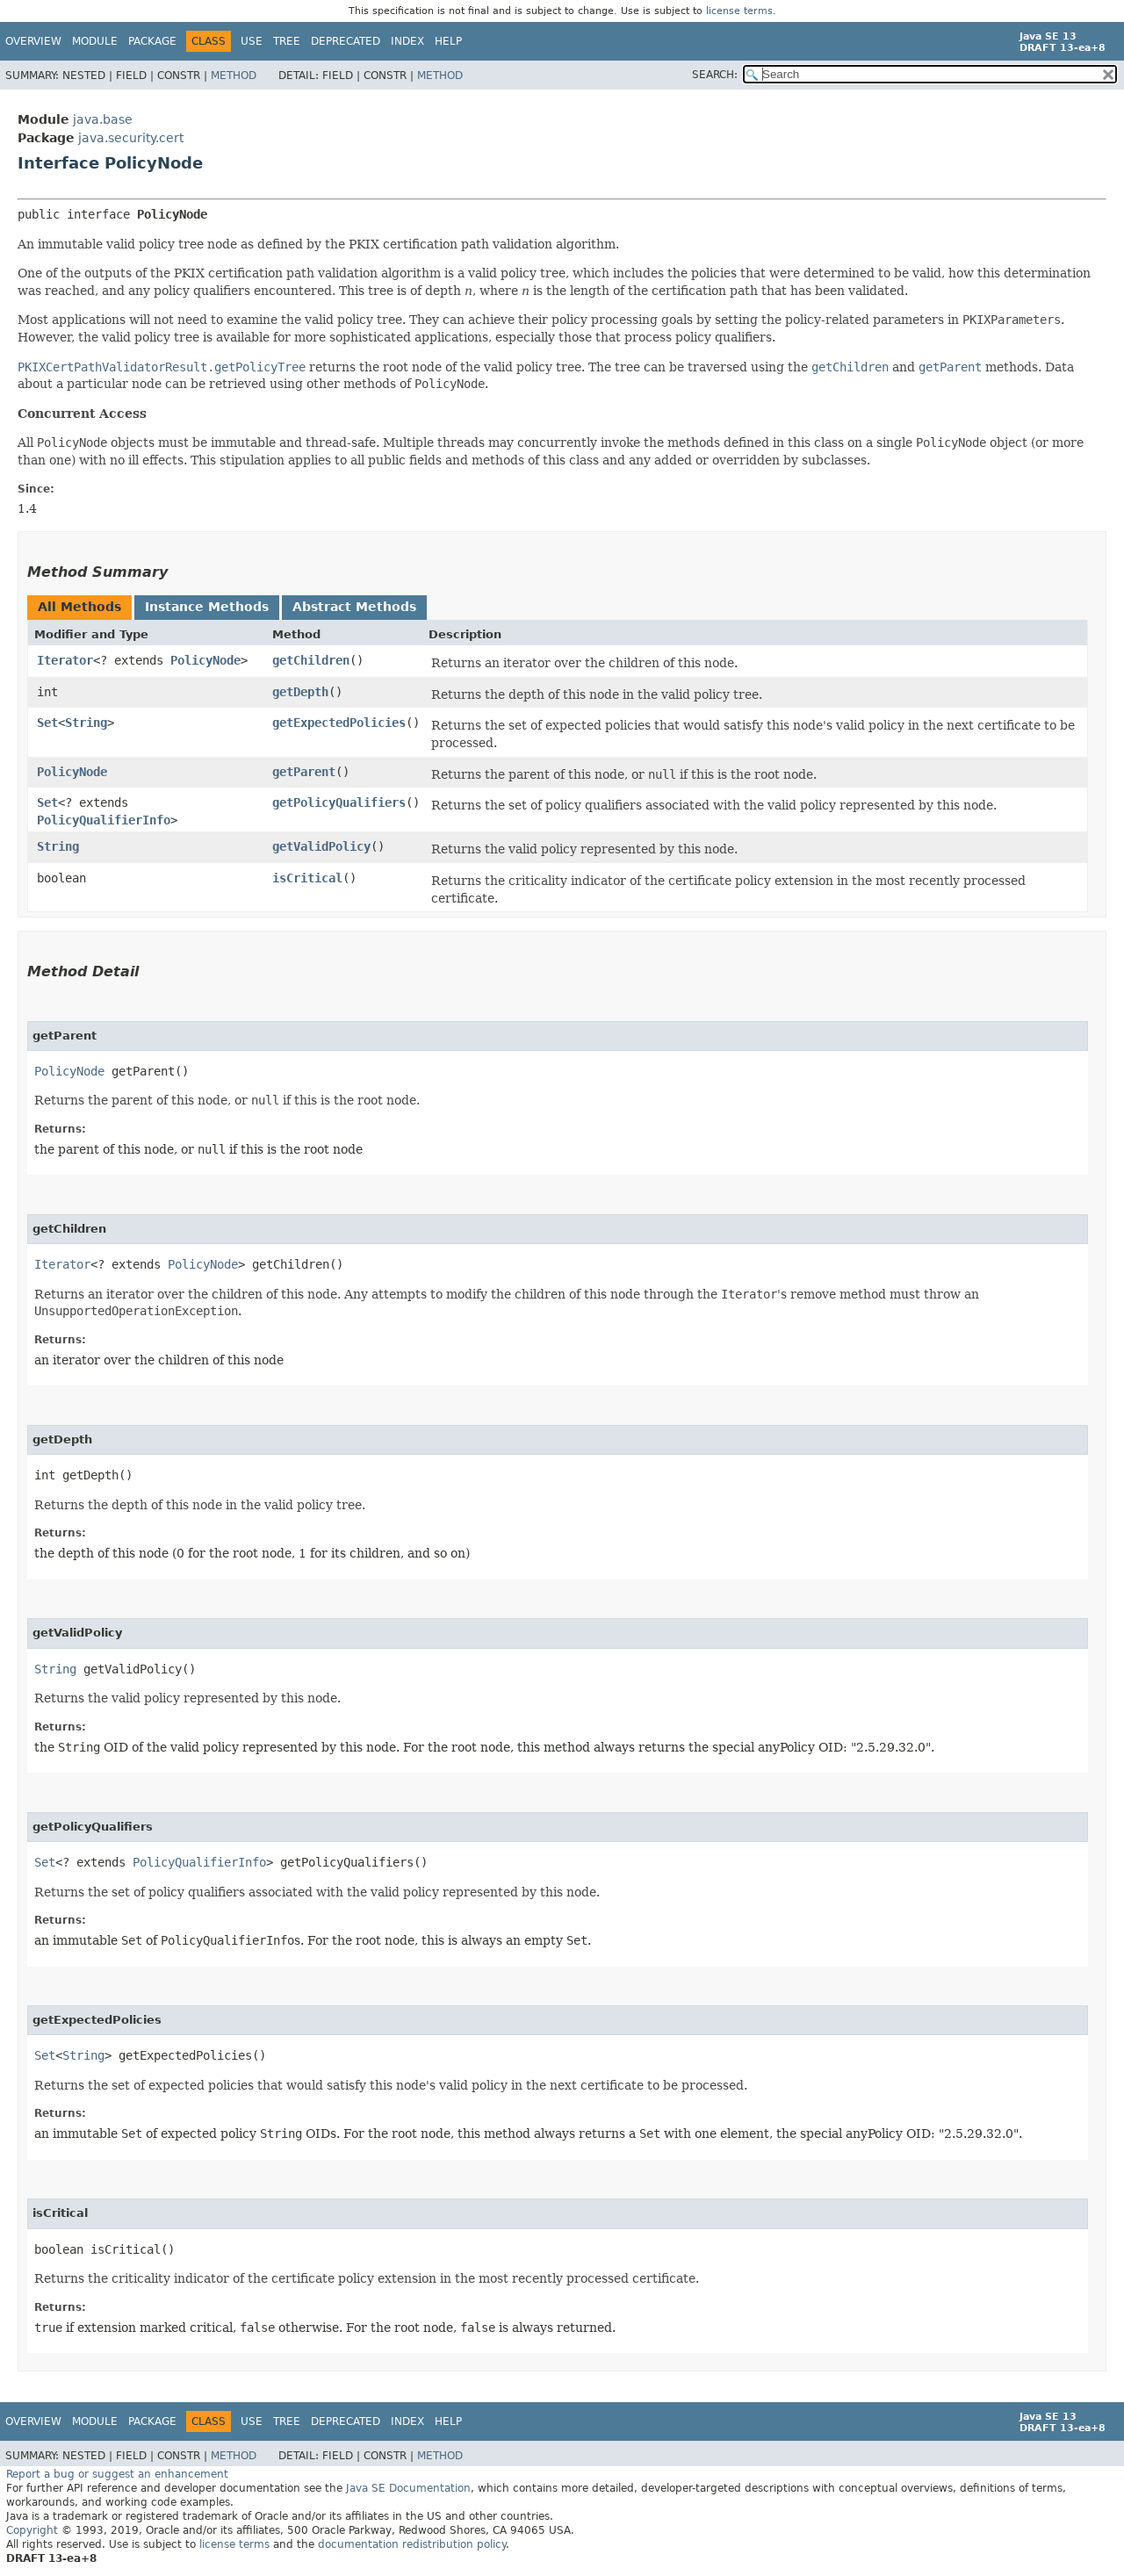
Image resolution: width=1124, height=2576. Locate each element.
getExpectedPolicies (339, 723)
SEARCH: (715, 74)
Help (448, 41)
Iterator (65, 660)
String (86, 723)
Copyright (32, 2530)
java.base (103, 119)
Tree (286, 41)
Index (407, 41)
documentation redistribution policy (412, 2544)
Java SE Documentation (408, 2488)
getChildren (310, 660)
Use (252, 41)
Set (47, 723)
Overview (33, 41)
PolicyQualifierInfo (103, 820)
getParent (303, 772)
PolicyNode (205, 660)
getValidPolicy (321, 846)
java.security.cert (131, 138)
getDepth (300, 692)
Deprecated (345, 41)
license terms (739, 11)
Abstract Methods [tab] (354, 607)
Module (95, 41)
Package (152, 41)
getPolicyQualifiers (339, 802)
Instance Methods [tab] (207, 607)
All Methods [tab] (79, 607)
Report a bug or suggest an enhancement (117, 2474)
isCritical (307, 878)
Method (233, 75)
